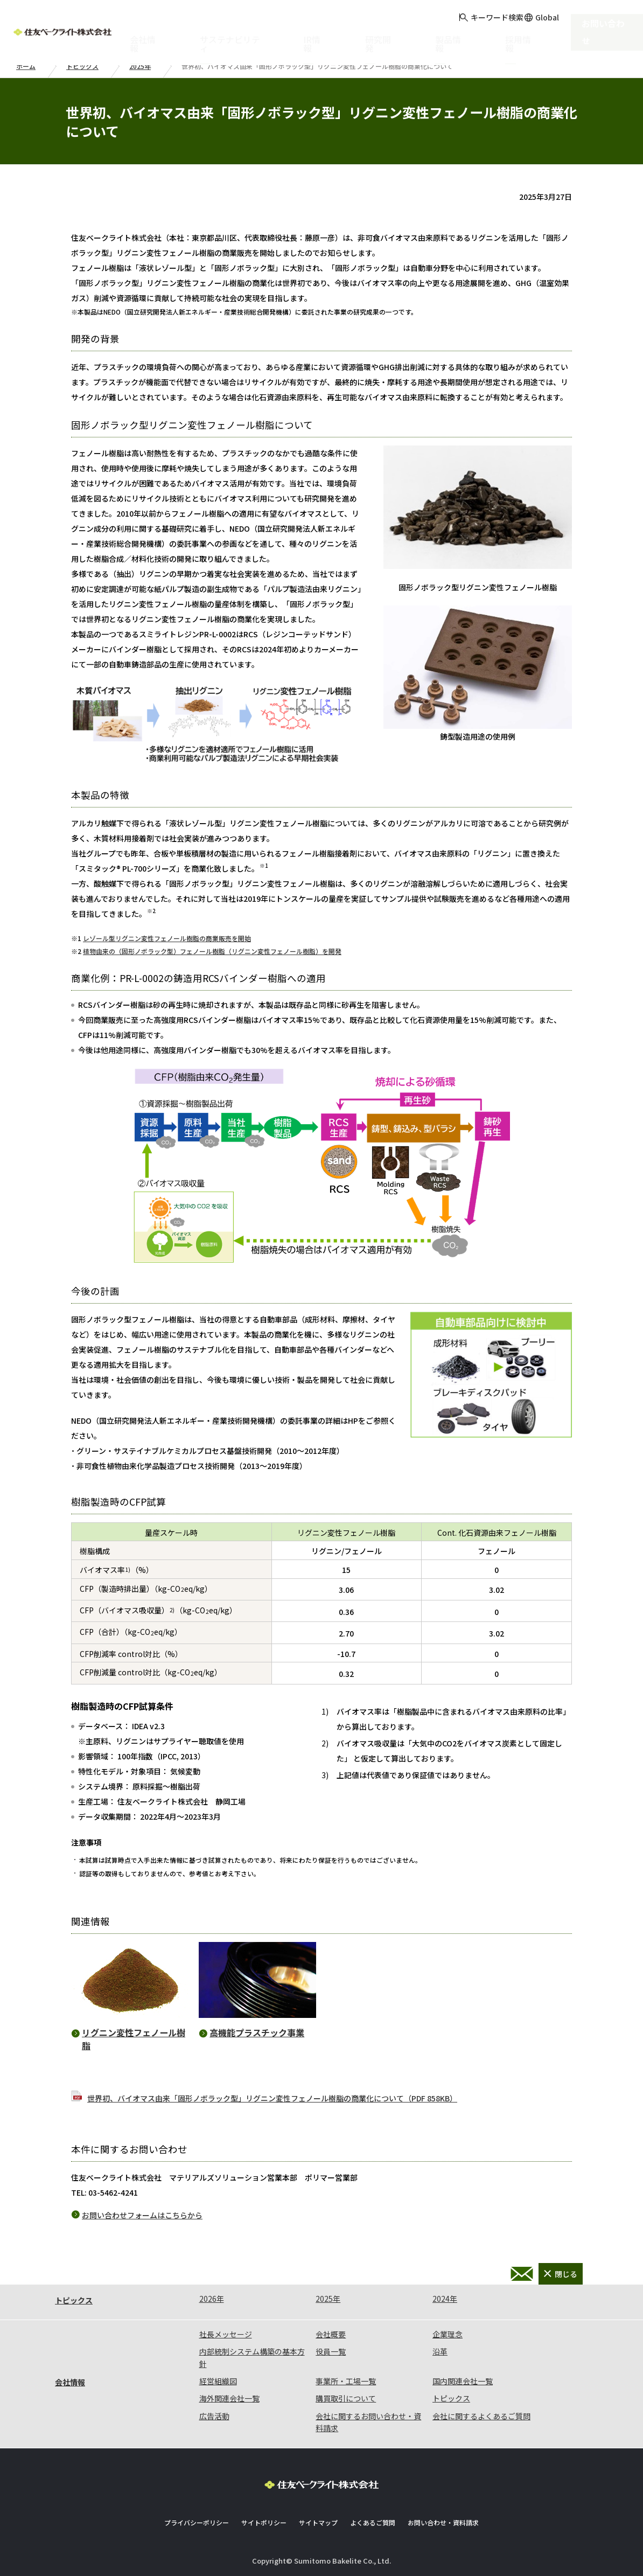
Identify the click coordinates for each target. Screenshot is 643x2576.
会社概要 (331, 2334)
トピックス (82, 66)
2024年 (444, 2298)
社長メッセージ (225, 2334)
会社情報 (70, 2382)
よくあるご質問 (372, 2522)
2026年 (211, 2298)
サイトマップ (318, 2522)
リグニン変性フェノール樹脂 (133, 2039)
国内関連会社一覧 (462, 2381)
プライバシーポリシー (196, 2522)
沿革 (440, 2351)
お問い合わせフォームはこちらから (142, 2215)
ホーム (26, 66)
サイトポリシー (263, 2522)
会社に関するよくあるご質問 (481, 2416)
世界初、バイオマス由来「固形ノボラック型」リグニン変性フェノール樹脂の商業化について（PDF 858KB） (272, 2098)
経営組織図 (218, 2381)
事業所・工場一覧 (346, 2381)
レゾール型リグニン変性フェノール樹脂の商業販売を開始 (167, 938)
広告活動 (214, 2416)
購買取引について (346, 2398)
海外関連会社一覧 (229, 2398)
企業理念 (447, 2334)
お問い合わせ (612, 27)
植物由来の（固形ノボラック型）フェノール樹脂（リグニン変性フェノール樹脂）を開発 (212, 951)
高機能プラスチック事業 (256, 2032)
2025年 (140, 66)
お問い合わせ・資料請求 (522, 2274)
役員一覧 (331, 2351)
